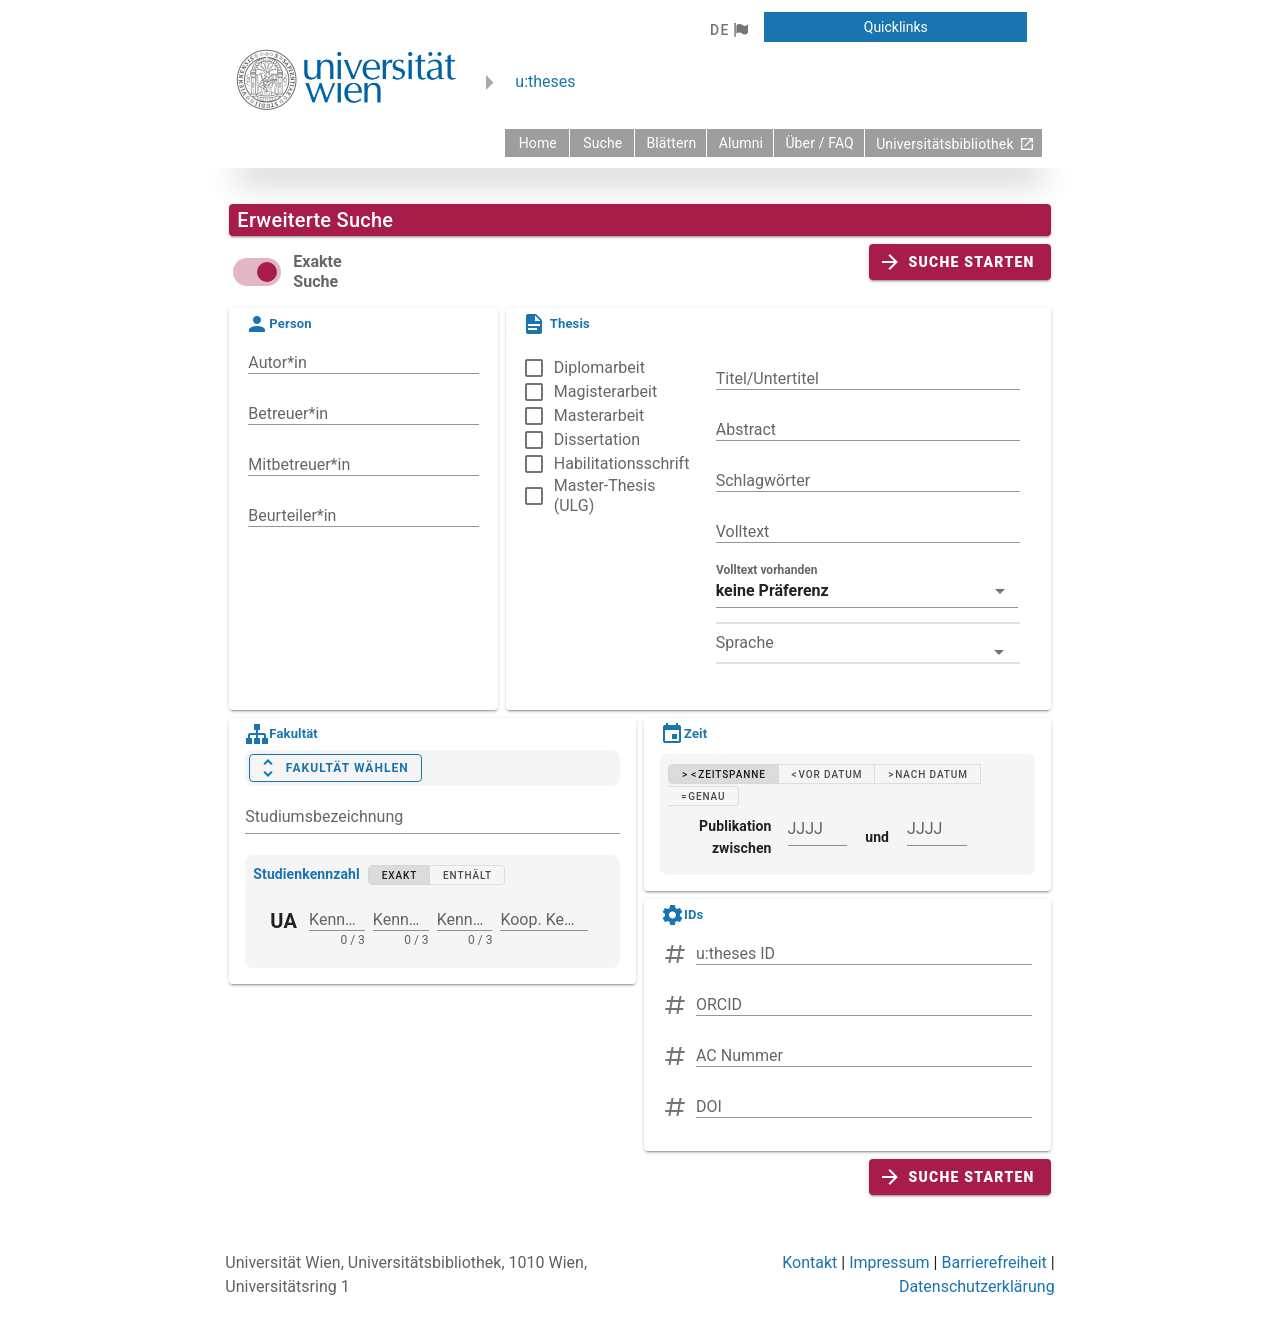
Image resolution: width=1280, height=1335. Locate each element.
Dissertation (597, 439)
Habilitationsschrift (622, 463)
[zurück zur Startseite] (537, 143)
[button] (728, 30)
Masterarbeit (599, 415)
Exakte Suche (317, 271)
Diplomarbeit (599, 367)
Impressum (889, 1262)
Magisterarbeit (605, 391)
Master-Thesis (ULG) (605, 495)
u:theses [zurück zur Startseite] (545, 81)
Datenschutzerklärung (977, 1286)
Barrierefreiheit (993, 1262)
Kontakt (809, 1262)
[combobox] (868, 643)
